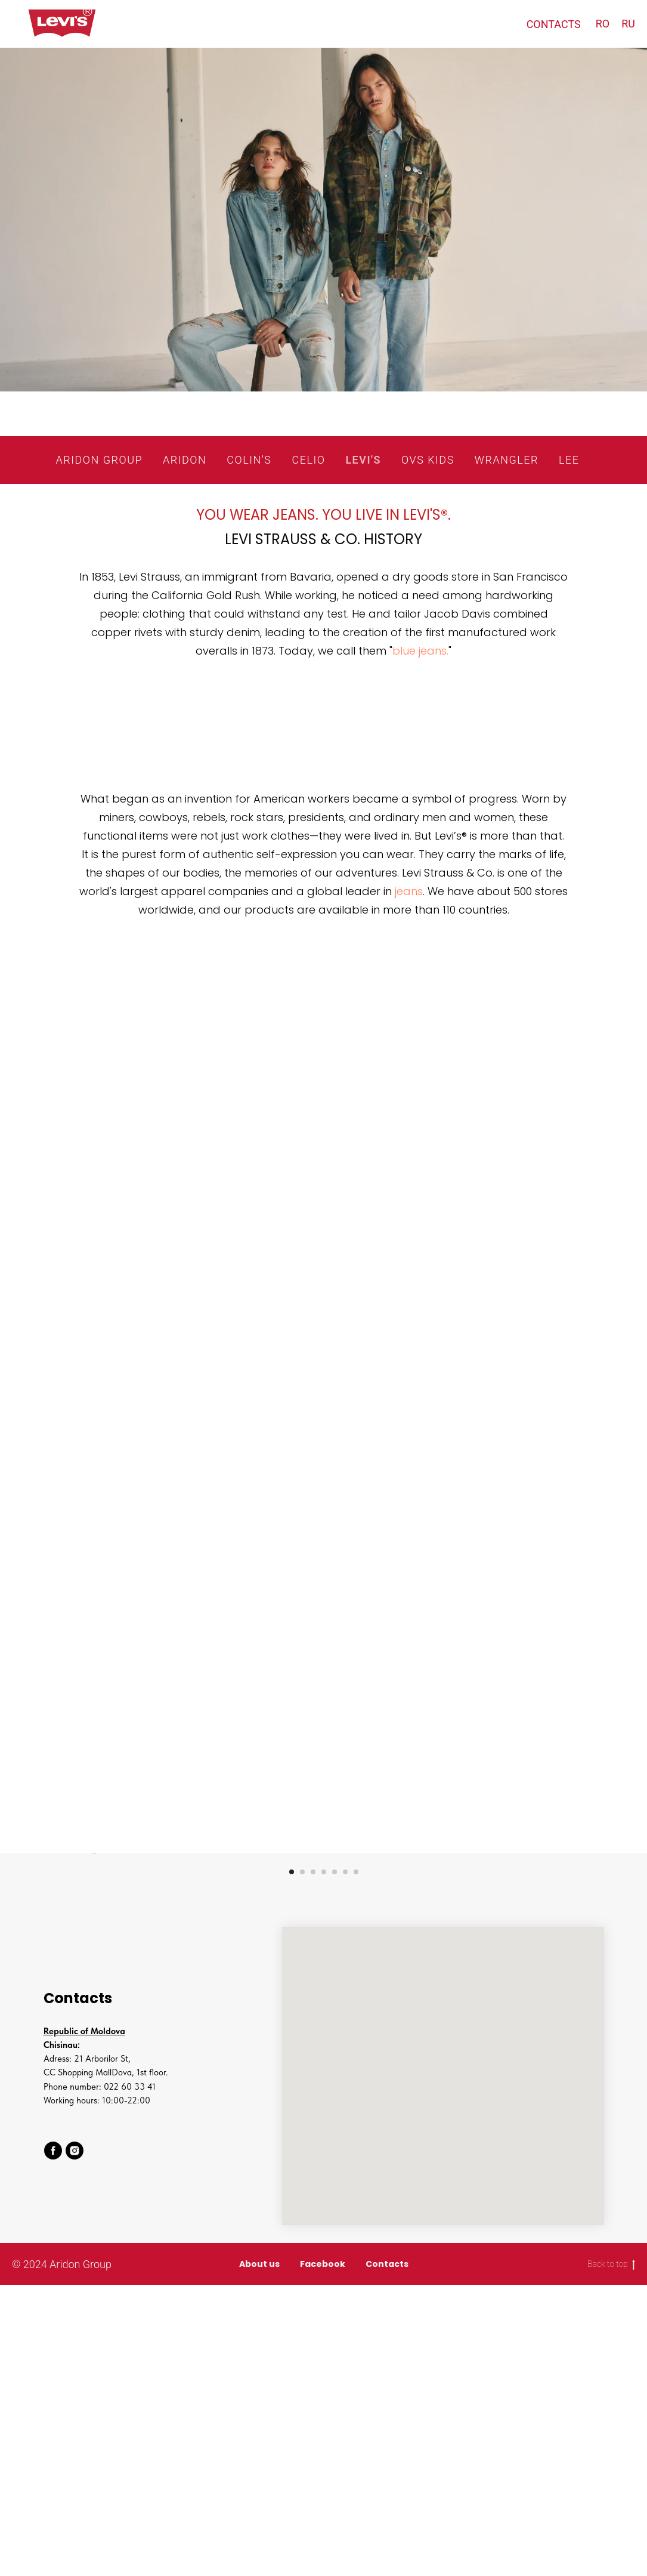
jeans (409, 891)
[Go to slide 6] (345, 2163)
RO (602, 23)
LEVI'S (363, 460)
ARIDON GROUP (99, 460)
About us (259, 2555)
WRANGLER (506, 460)
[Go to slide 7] (356, 2163)
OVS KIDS (427, 460)
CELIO (308, 460)
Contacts (387, 2555)
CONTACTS (554, 24)
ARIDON (184, 460)
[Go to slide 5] (334, 2163)
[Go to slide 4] (323, 2163)
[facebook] (53, 2442)
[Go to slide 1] (291, 2163)
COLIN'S (249, 460)
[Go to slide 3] (313, 2163)
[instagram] (74, 2442)
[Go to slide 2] (302, 2163)
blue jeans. (420, 650)
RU (628, 23)
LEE (569, 460)
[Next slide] (556, 1999)
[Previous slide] (91, 1999)
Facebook (322, 2555)
